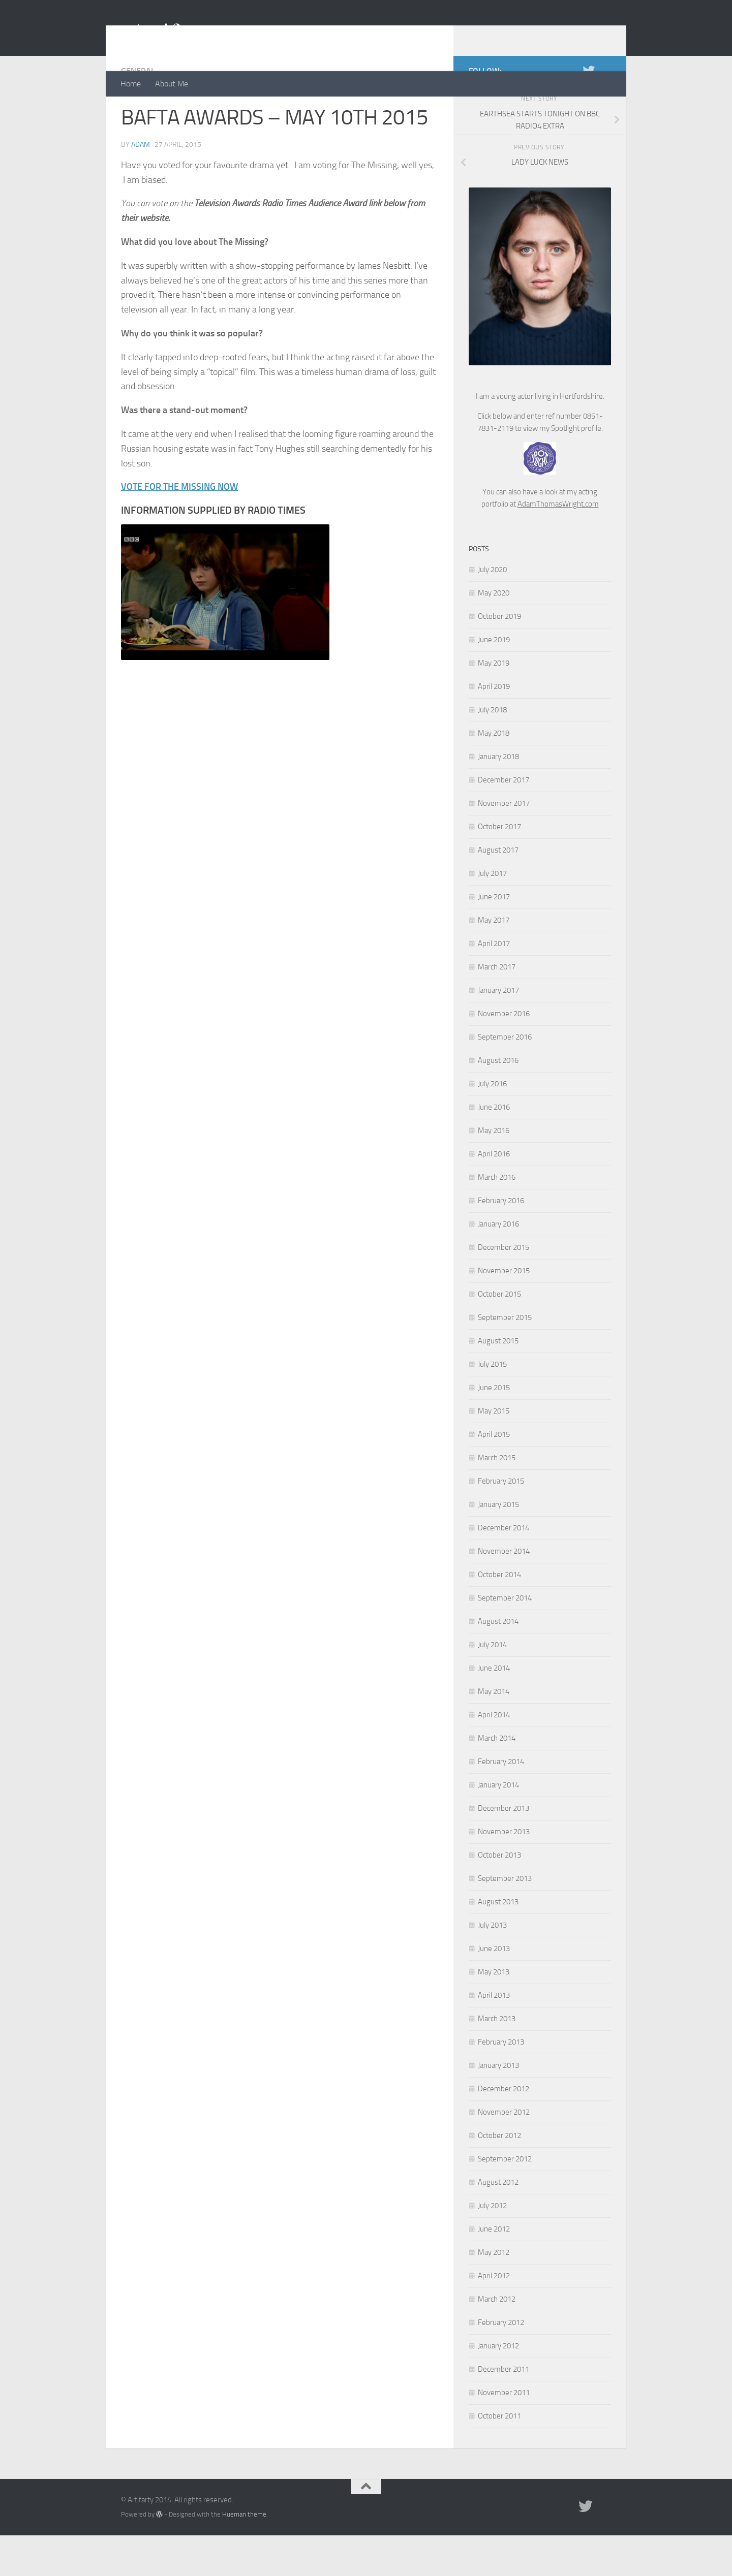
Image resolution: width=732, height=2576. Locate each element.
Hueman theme (244, 2555)
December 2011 (503, 2409)
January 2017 (498, 1030)
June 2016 (494, 1147)
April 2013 (494, 2035)
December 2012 (503, 2129)
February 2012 (501, 2363)
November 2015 (504, 1311)
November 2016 (504, 1054)
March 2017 (496, 1007)
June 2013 (494, 1989)
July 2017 (492, 914)
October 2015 (499, 1334)
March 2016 (496, 1217)
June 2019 (494, 680)
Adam (140, 185)
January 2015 (498, 1545)
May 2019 (493, 703)
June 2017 (494, 937)
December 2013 (503, 1849)
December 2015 (503, 1288)
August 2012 (498, 2222)
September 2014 (505, 1638)
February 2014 (501, 1802)
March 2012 (496, 2339)
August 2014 (498, 1662)
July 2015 (492, 1404)
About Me (171, 83)
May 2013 (493, 2012)
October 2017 (499, 867)
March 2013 (496, 2059)
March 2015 (496, 1498)
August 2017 (498, 890)
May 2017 (493, 960)
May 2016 (493, 1171)
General (138, 111)
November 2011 (504, 2433)
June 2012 (494, 2269)
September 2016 (505, 1077)
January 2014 (498, 1825)
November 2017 (504, 844)
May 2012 (493, 2293)
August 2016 (498, 1101)
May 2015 (493, 1451)
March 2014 (496, 1778)
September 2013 (505, 1919)
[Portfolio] (605, 111)
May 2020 (493, 633)
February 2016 (501, 1241)
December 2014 (503, 1568)
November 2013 (504, 1872)
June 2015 (494, 1428)
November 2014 (504, 1591)
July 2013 (492, 1965)
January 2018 (498, 797)
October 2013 (499, 1895)
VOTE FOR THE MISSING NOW (179, 527)
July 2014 (492, 1685)
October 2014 (499, 1615)
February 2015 (501, 1521)
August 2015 (498, 1381)
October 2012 (499, 2176)
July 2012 (492, 2246)
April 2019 (494, 727)
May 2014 (493, 1732)
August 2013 (498, 1942)
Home (130, 83)
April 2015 (494, 1475)
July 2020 (492, 610)
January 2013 (498, 2106)
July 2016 (492, 1124)
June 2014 (494, 1708)
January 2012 (498, 2386)
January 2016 (498, 1264)
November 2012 (504, 2152)
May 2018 (493, 773)
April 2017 (494, 984)
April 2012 (494, 2316)
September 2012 (505, 2199)
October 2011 (499, 2456)
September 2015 (505, 1358)
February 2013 (501, 2082)
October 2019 (499, 657)
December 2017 (503, 820)
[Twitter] (589, 111)
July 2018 (492, 750)
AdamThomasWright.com (558, 544)
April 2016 (494, 1194)
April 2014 (494, 1755)
